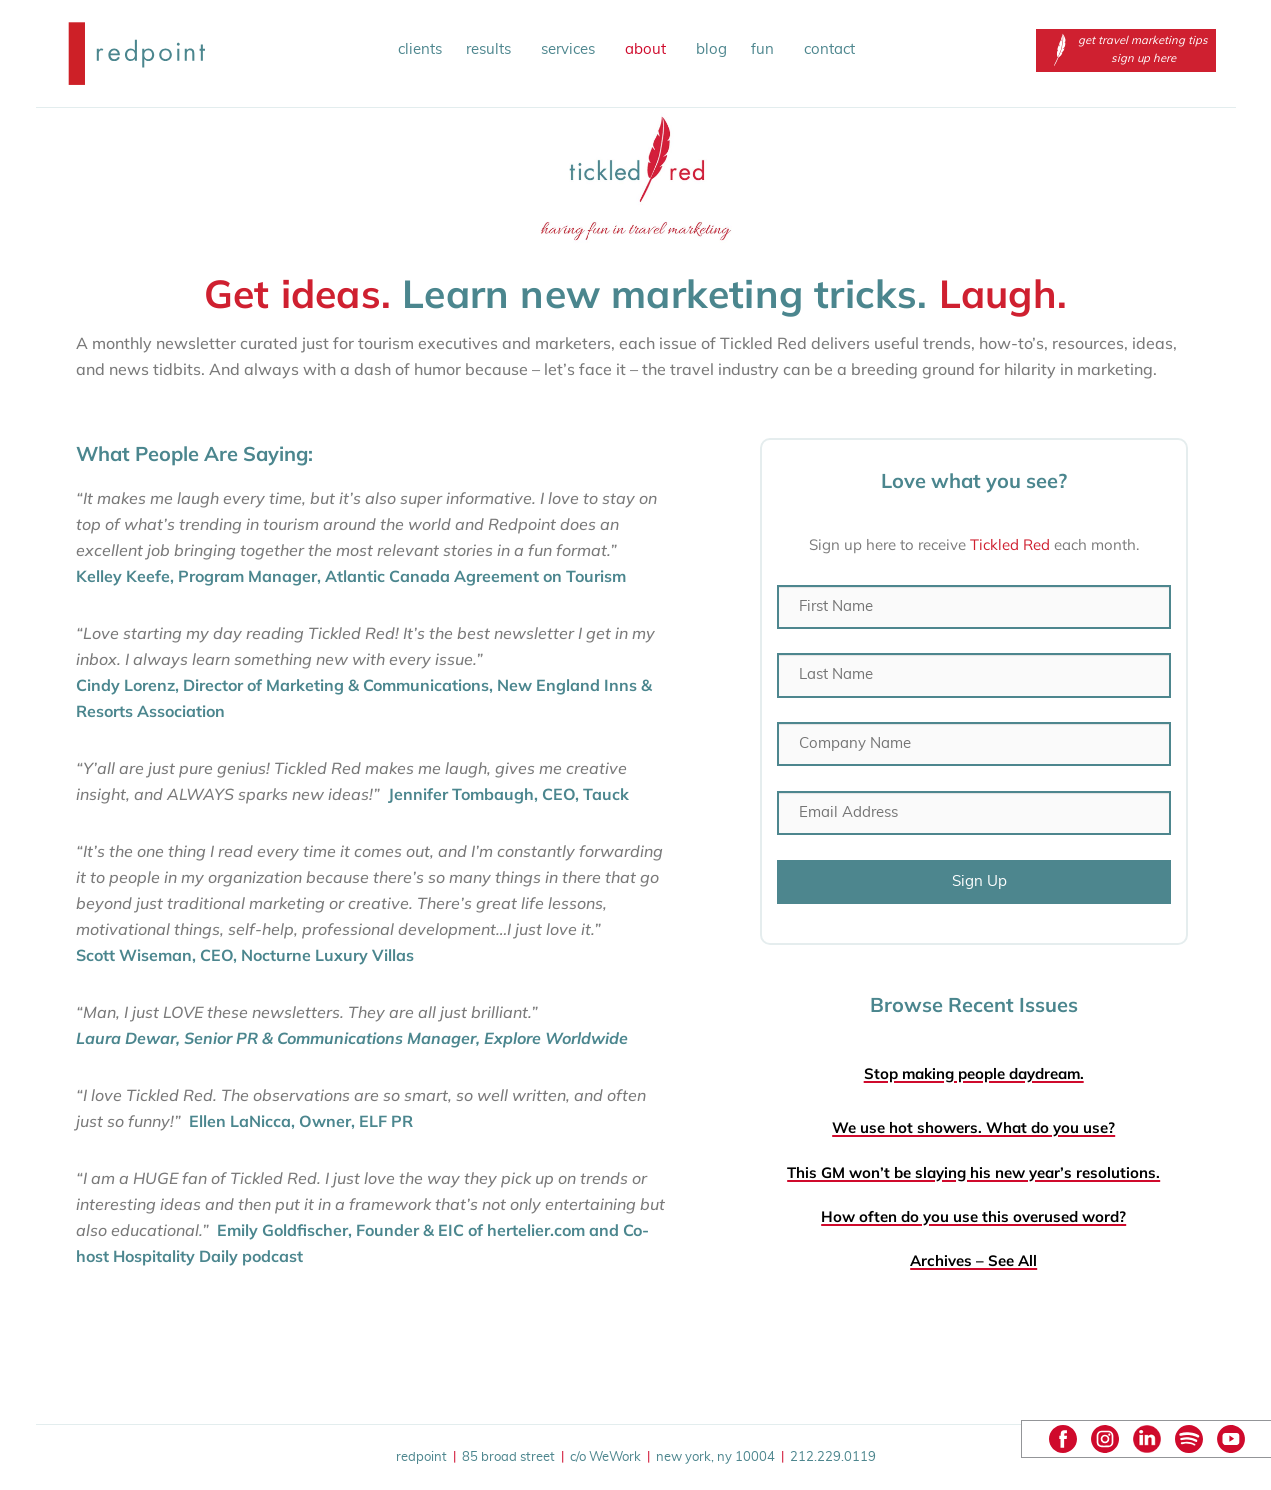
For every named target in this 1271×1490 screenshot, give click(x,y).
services (571, 49)
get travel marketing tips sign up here (1126, 49)
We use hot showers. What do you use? (973, 1127)
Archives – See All (973, 1260)
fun (765, 49)
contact (829, 49)
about (648, 49)
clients (420, 49)
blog (711, 49)
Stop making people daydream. (974, 1073)
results (491, 49)
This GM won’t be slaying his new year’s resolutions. (973, 1172)
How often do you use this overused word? (973, 1216)
